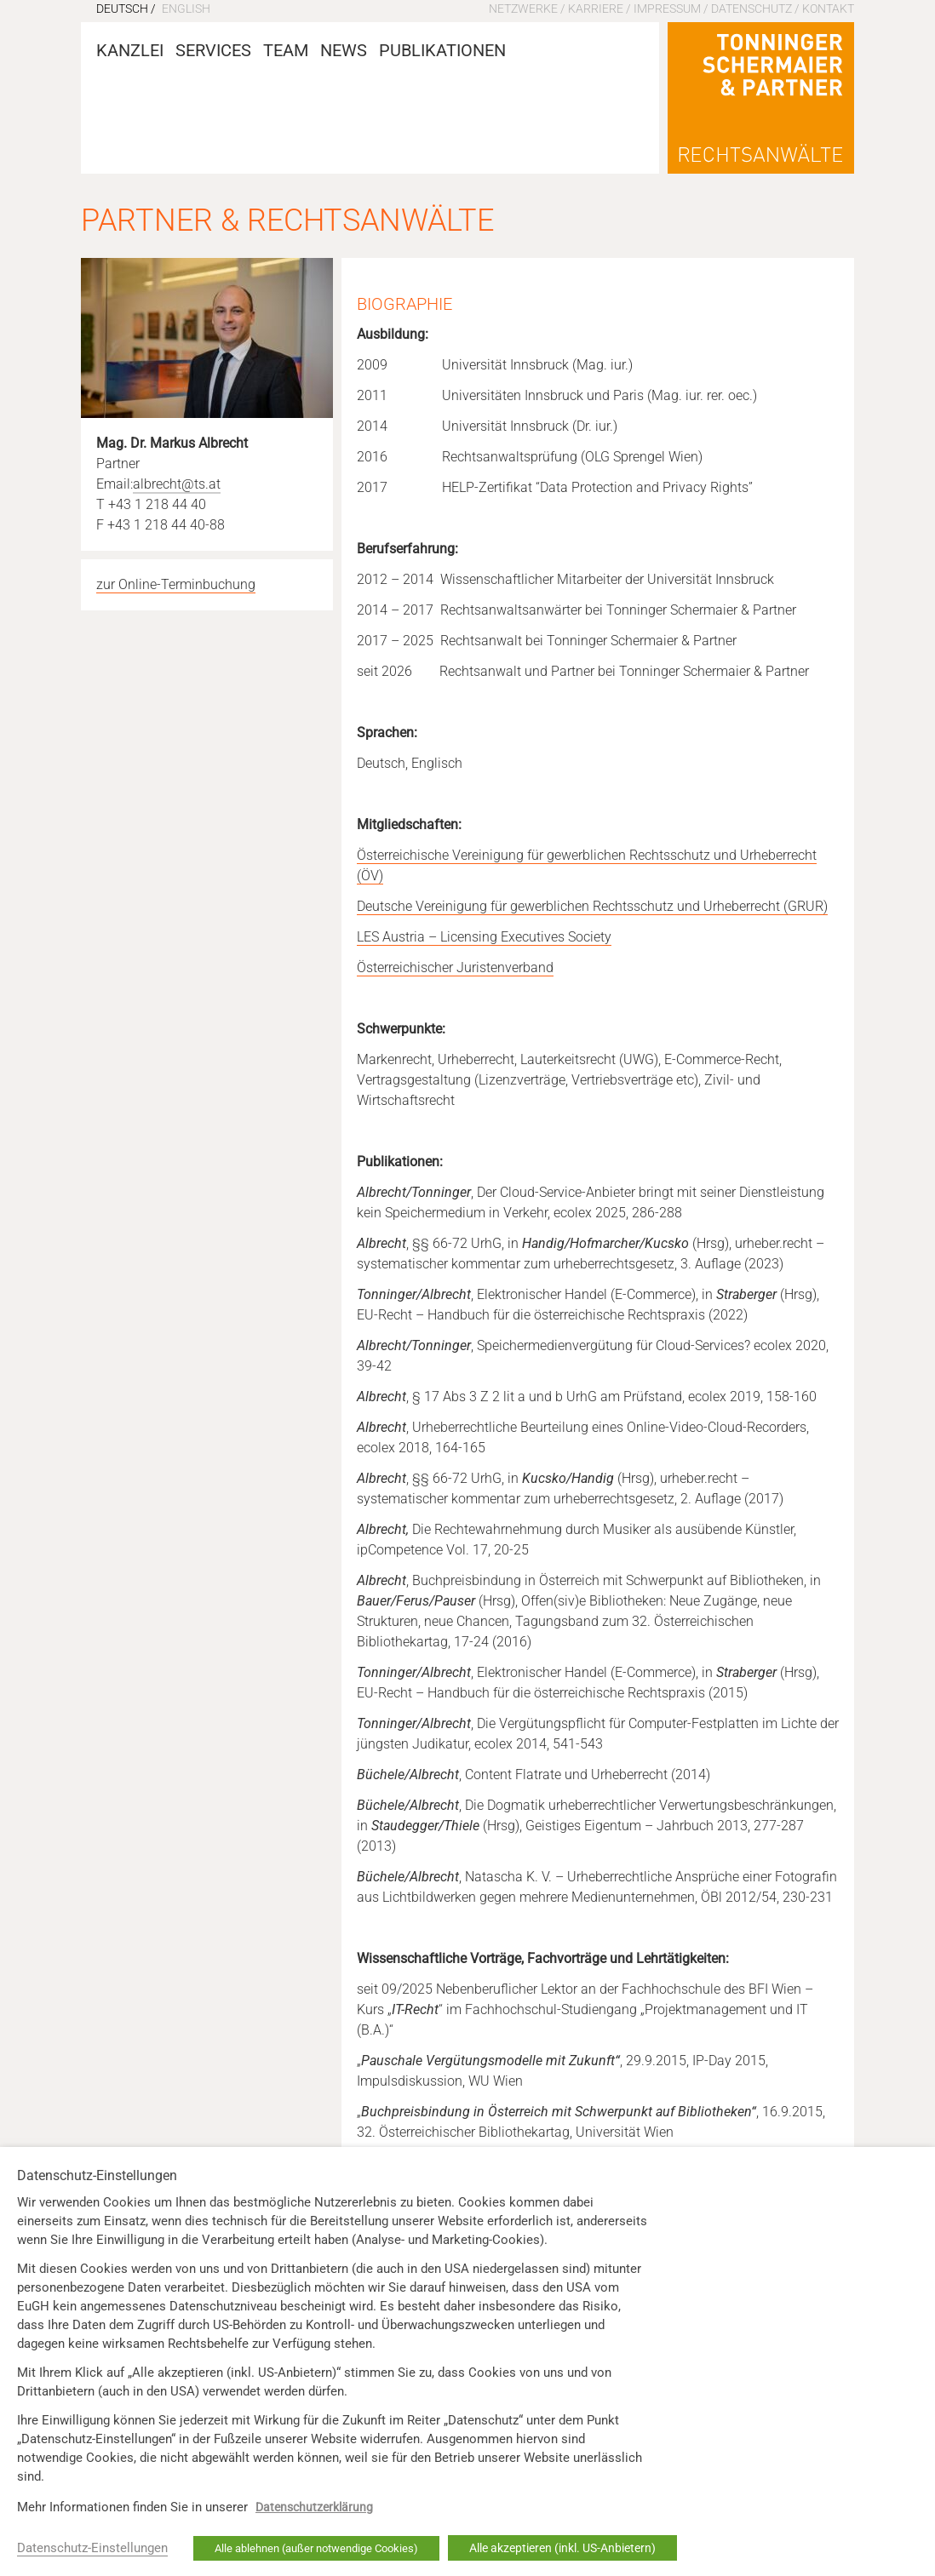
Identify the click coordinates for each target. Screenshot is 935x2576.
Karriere (595, 8)
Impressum (667, 8)
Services (213, 50)
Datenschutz (751, 8)
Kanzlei (129, 50)
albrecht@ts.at (177, 484)
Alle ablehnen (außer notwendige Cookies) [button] (316, 2548)
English (186, 8)
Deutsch (122, 8)
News (343, 50)
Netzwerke (523, 8)
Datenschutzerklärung (314, 2507)
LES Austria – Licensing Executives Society (484, 937)
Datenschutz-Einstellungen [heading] (97, 2176)
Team (285, 50)
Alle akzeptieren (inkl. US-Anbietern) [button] (562, 2548)
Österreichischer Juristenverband (455, 967)
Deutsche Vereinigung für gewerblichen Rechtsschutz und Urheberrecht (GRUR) (592, 906)
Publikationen (442, 50)
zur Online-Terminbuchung (175, 584)
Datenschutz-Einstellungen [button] (92, 2548)
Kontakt (828, 8)
